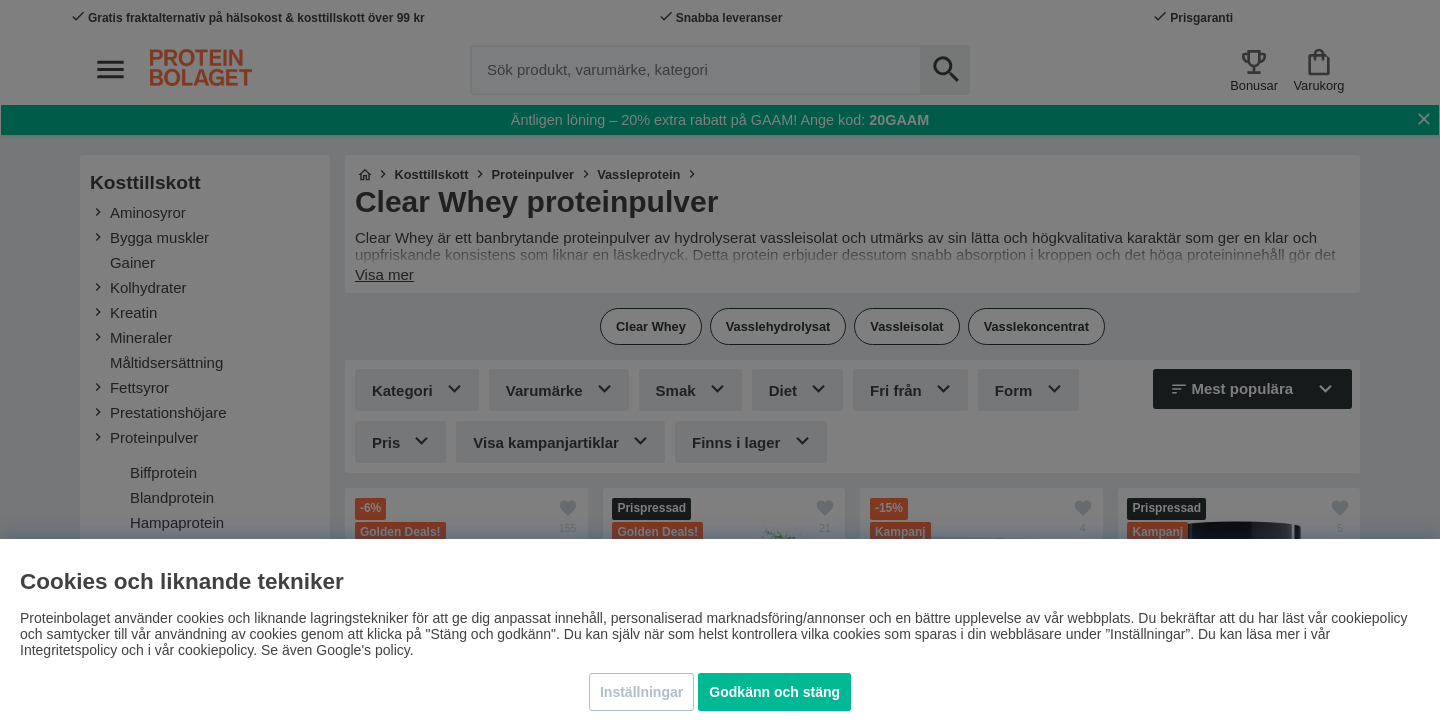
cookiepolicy (215, 650)
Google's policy (362, 650)
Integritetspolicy (68, 650)
